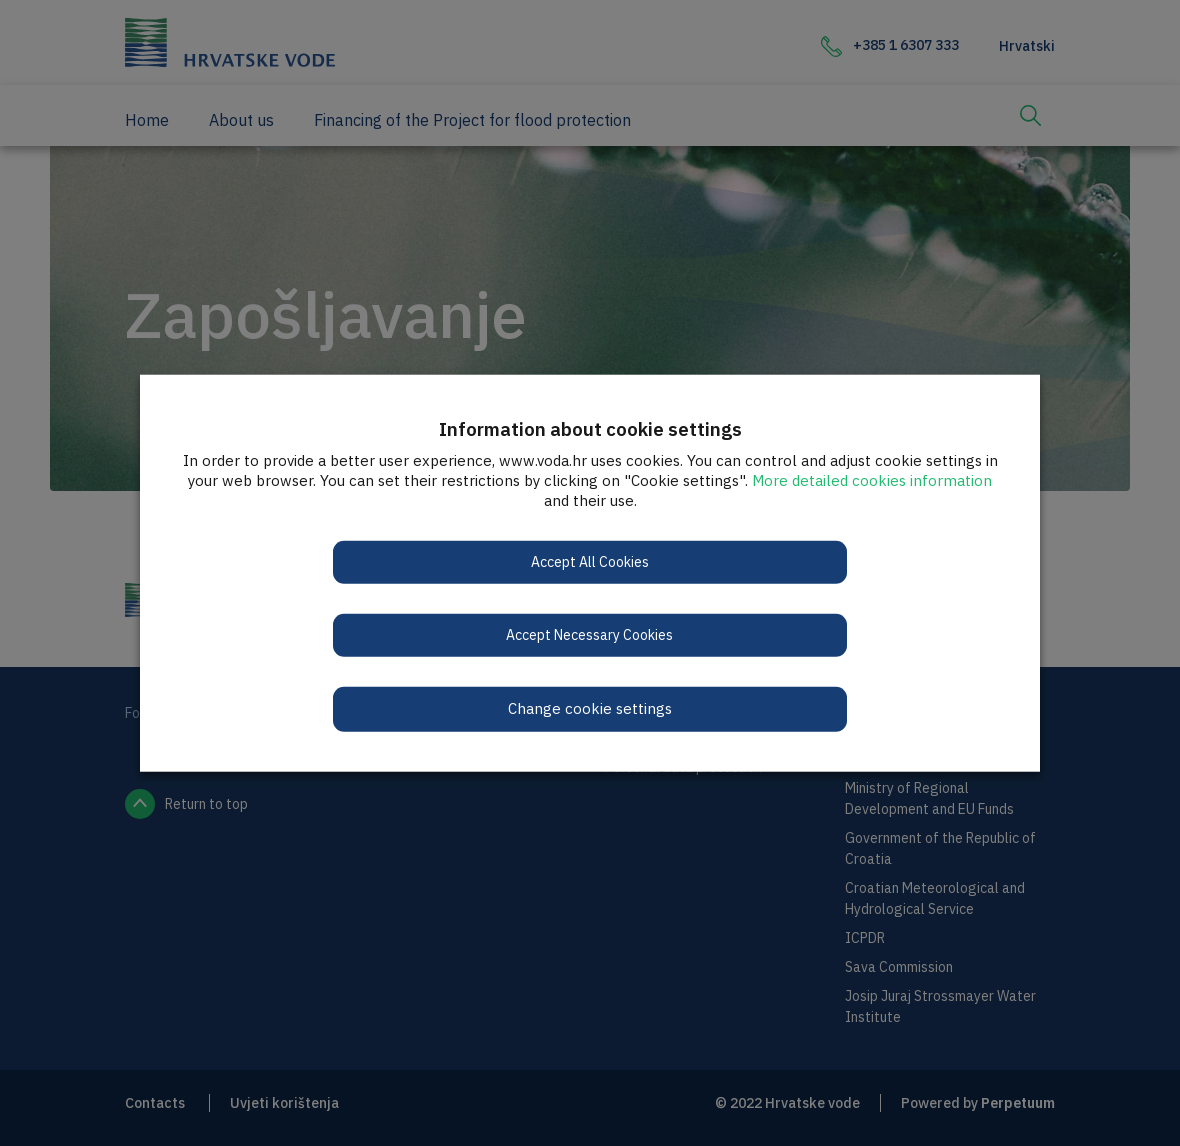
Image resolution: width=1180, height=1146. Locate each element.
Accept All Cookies (590, 562)
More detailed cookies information (872, 480)
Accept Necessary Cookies (590, 635)
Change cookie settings (590, 708)
